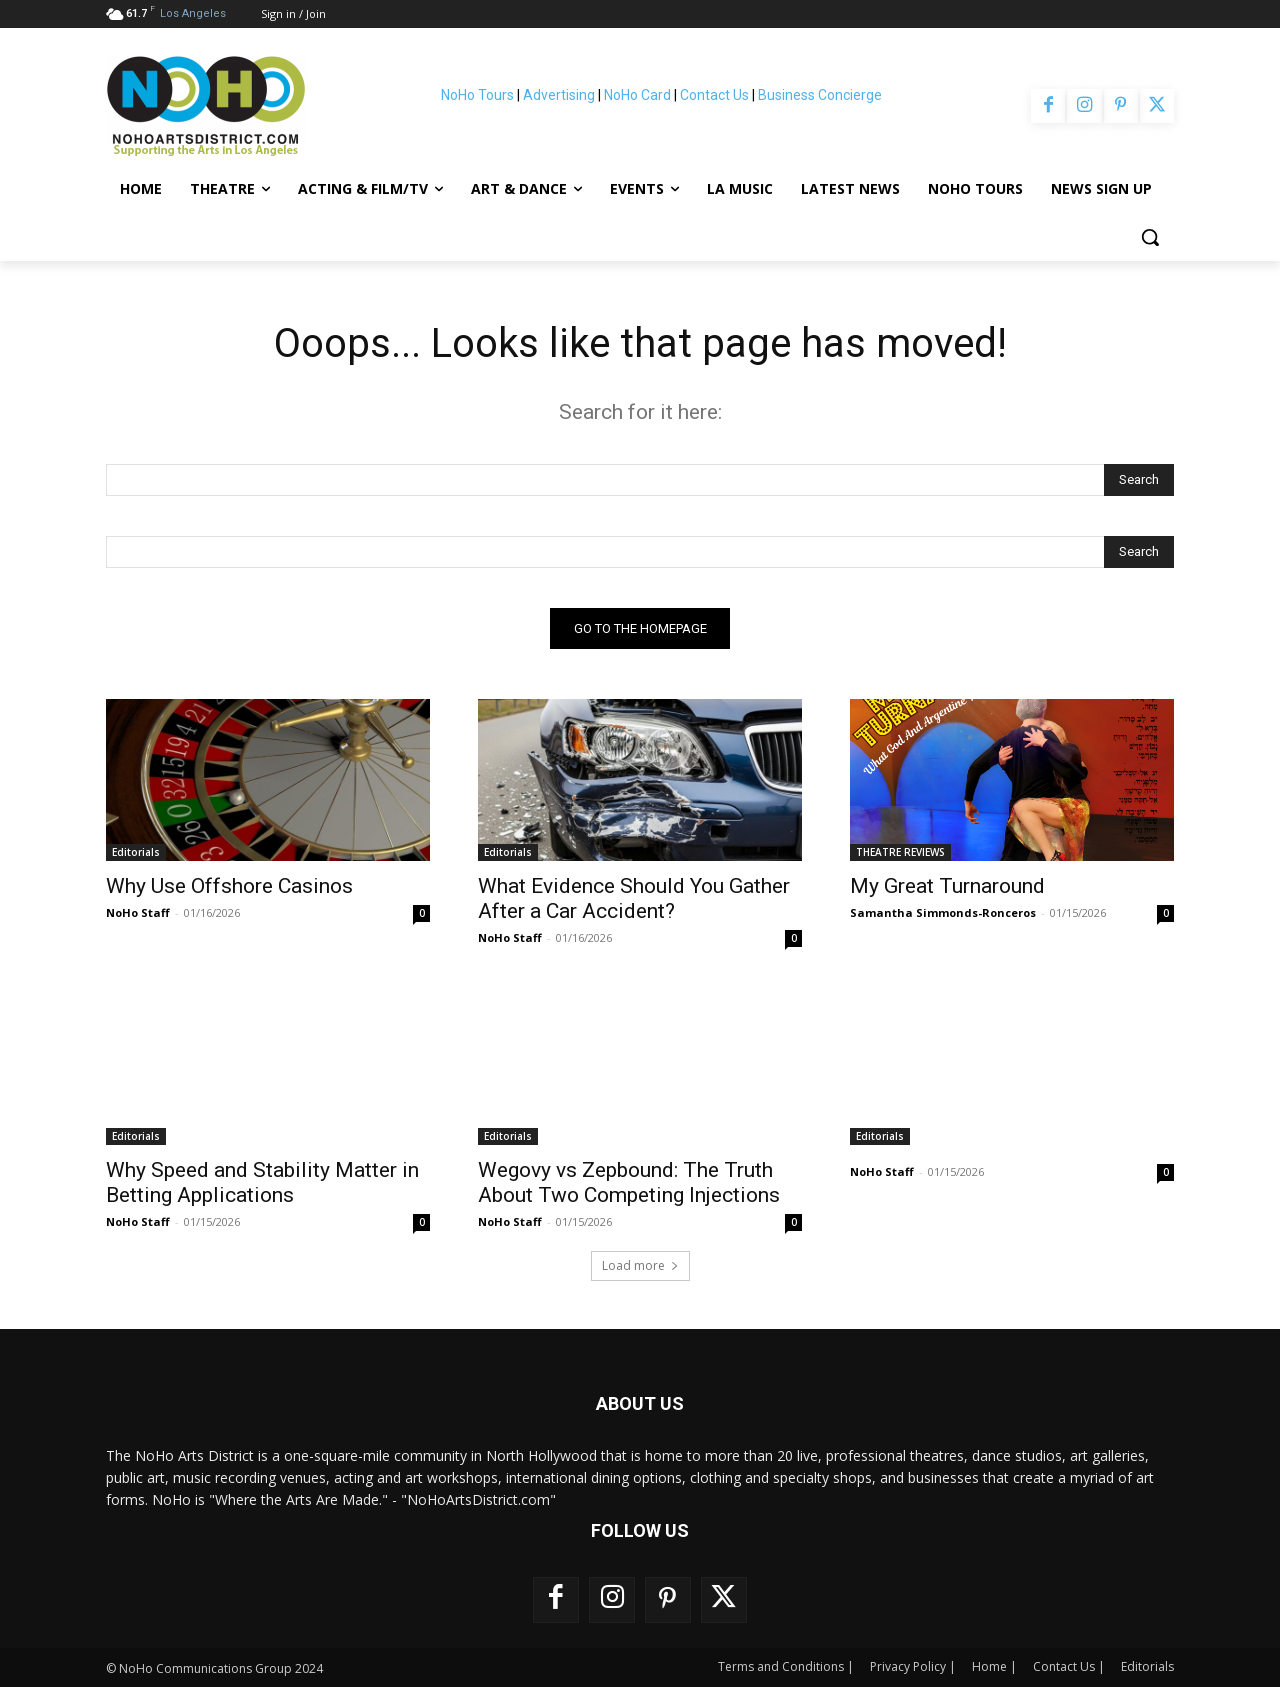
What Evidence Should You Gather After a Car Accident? (634, 898)
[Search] (1139, 480)
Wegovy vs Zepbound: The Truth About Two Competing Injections (629, 1182)
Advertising (559, 95)
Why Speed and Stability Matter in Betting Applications (262, 1182)
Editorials (136, 852)
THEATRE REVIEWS (900, 852)
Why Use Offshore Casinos (229, 886)
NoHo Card (637, 95)
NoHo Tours (477, 95)
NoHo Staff (138, 912)
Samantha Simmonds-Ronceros (943, 912)
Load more (640, 1265)
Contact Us (714, 95)
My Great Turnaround (947, 886)
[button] (1150, 237)
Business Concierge (820, 95)
